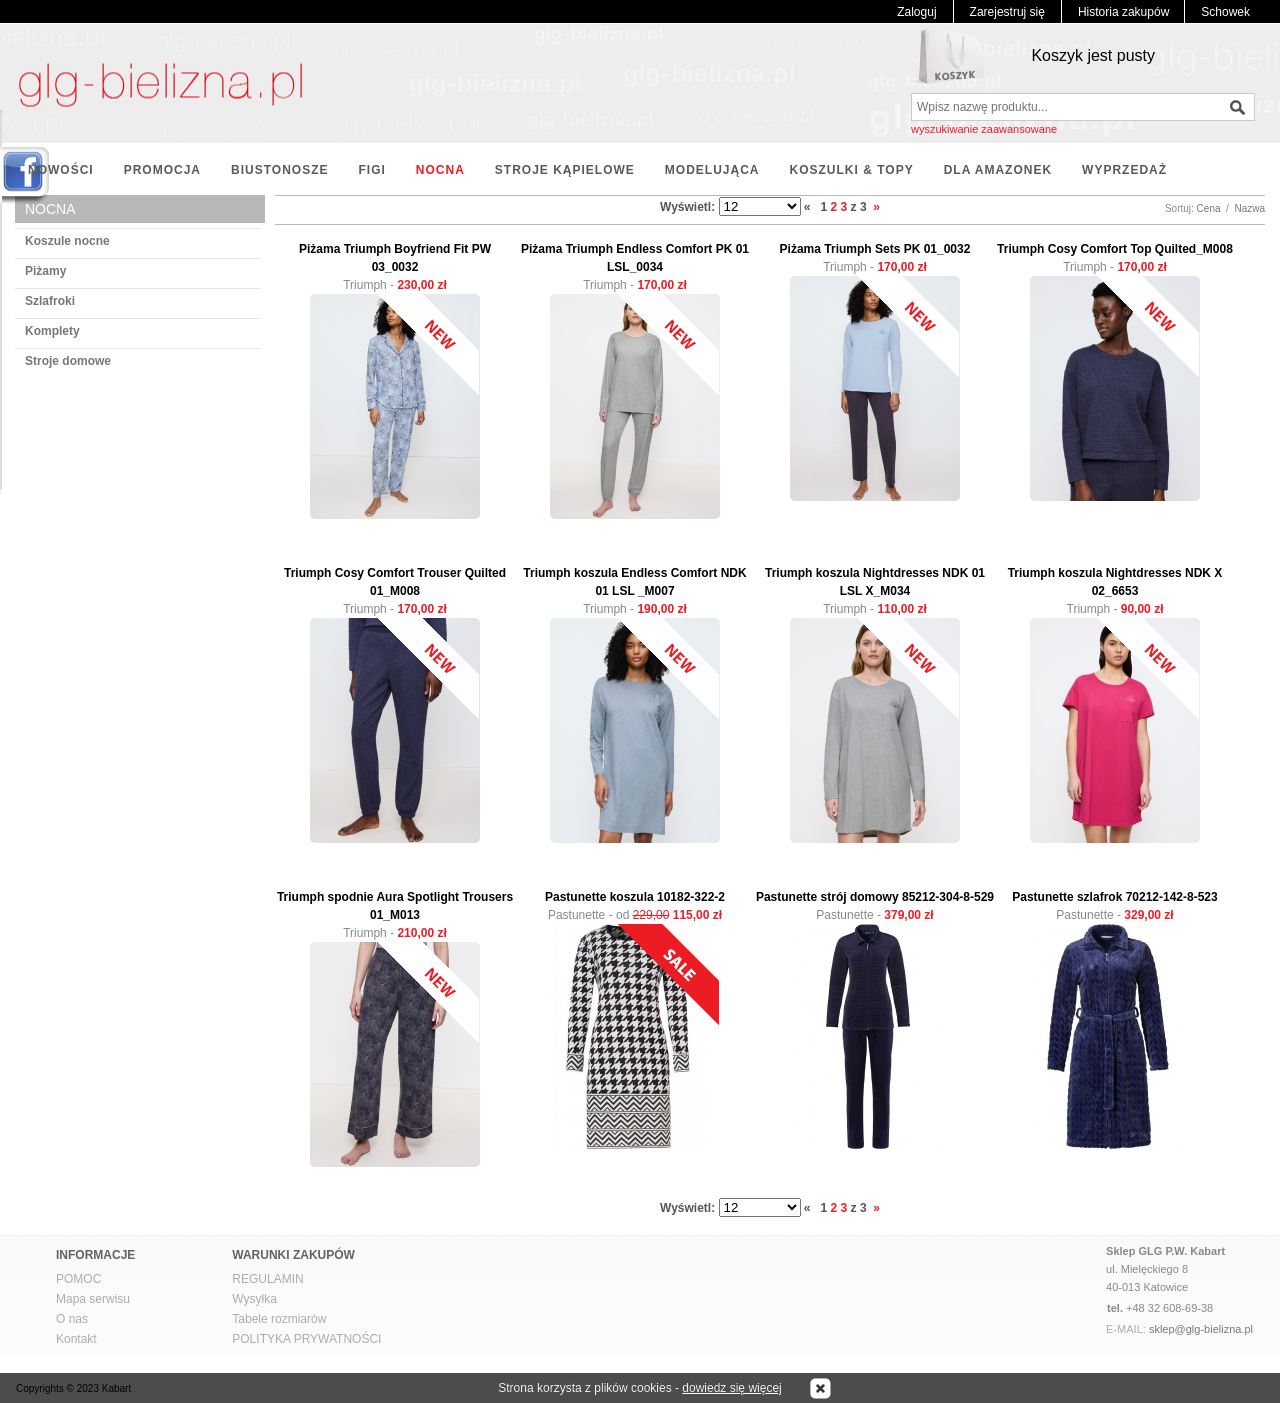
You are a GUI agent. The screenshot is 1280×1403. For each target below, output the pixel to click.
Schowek (1225, 12)
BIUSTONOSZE (279, 170)
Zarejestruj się (1007, 12)
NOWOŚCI (61, 170)
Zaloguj (916, 12)
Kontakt (76, 1339)
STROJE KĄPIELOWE (565, 170)
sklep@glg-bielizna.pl (1201, 1329)
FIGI (371, 170)
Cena (1209, 208)
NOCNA (440, 170)
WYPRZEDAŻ (1124, 170)
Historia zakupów (1123, 12)
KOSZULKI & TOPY (852, 170)
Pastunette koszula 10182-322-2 (635, 897)
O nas (72, 1319)
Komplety (52, 331)
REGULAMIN (267, 1279)
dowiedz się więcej (731, 1388)
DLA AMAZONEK (998, 170)
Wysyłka (254, 1299)
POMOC (78, 1279)
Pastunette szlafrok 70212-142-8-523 (1114, 897)
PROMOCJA (162, 170)
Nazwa (1249, 208)
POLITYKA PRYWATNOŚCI (306, 1339)
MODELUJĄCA (712, 170)
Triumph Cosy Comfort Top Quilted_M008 (1115, 249)
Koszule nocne (67, 241)
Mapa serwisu (93, 1299)
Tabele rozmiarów (279, 1319)
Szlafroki (50, 301)
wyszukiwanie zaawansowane (984, 129)
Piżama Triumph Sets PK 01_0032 (875, 249)
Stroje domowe (68, 361)
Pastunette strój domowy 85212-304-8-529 (875, 897)
